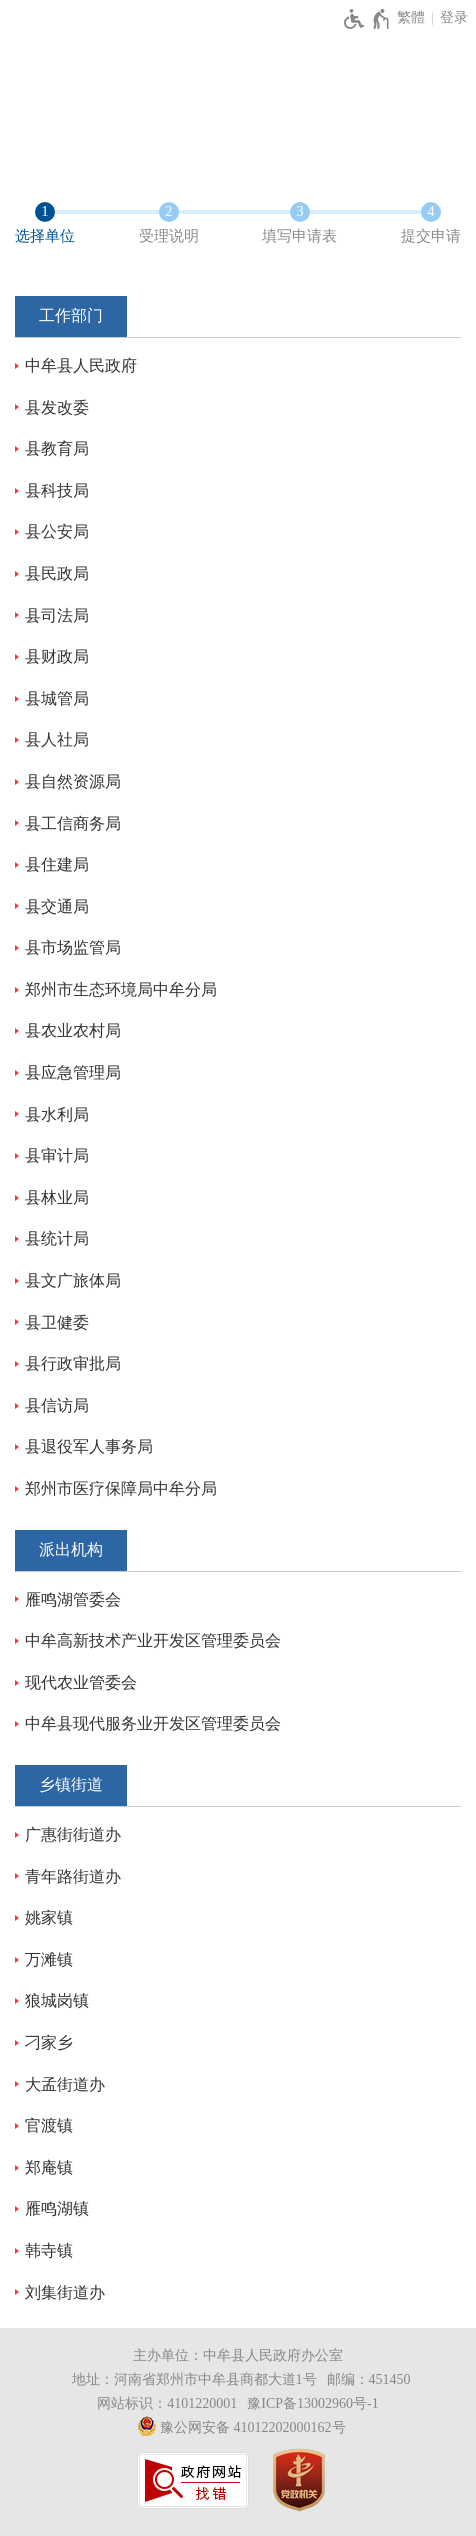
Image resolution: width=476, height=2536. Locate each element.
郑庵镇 (49, 2167)
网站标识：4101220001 (167, 2403)
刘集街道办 (65, 2292)
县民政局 (57, 573)
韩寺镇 (49, 2250)
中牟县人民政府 (81, 365)
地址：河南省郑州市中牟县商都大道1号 (194, 2379)
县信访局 (57, 1405)
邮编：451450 (369, 2379)
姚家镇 (49, 1917)
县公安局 (57, 531)
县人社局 (57, 739)
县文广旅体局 (73, 1280)
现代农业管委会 (81, 1682)
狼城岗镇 (57, 2000)
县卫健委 (57, 1322)
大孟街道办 (65, 2084)
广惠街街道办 (73, 1834)
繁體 (411, 17)
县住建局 (57, 864)
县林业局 (57, 1197)
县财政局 (57, 656)
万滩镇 (49, 1959)
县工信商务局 (73, 823)
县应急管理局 (73, 1072)
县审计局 (57, 1155)
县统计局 (57, 1238)
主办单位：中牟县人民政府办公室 (238, 2355)
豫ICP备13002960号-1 (312, 2403)
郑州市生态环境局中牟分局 (121, 989)
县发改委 (57, 407)
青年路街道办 (73, 1876)
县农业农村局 (73, 1030)
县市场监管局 (73, 947)
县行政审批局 (73, 1363)
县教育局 (57, 448)
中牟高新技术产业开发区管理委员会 (153, 1640)
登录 (454, 17)
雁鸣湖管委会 (73, 1599)
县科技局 (57, 490)
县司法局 (57, 615)
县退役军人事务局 (89, 1446)
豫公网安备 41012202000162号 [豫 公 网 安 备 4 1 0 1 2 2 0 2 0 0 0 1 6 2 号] (241, 2426)
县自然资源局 (73, 781)
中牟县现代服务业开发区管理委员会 (153, 1723)
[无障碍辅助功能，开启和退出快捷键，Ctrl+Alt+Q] (367, 19)
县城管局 (57, 698)
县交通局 (57, 906)
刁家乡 (49, 2042)
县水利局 (57, 1114)
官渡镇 (49, 2125)
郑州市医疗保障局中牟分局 (121, 1488)
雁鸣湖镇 (57, 2208)
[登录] (454, 18)
